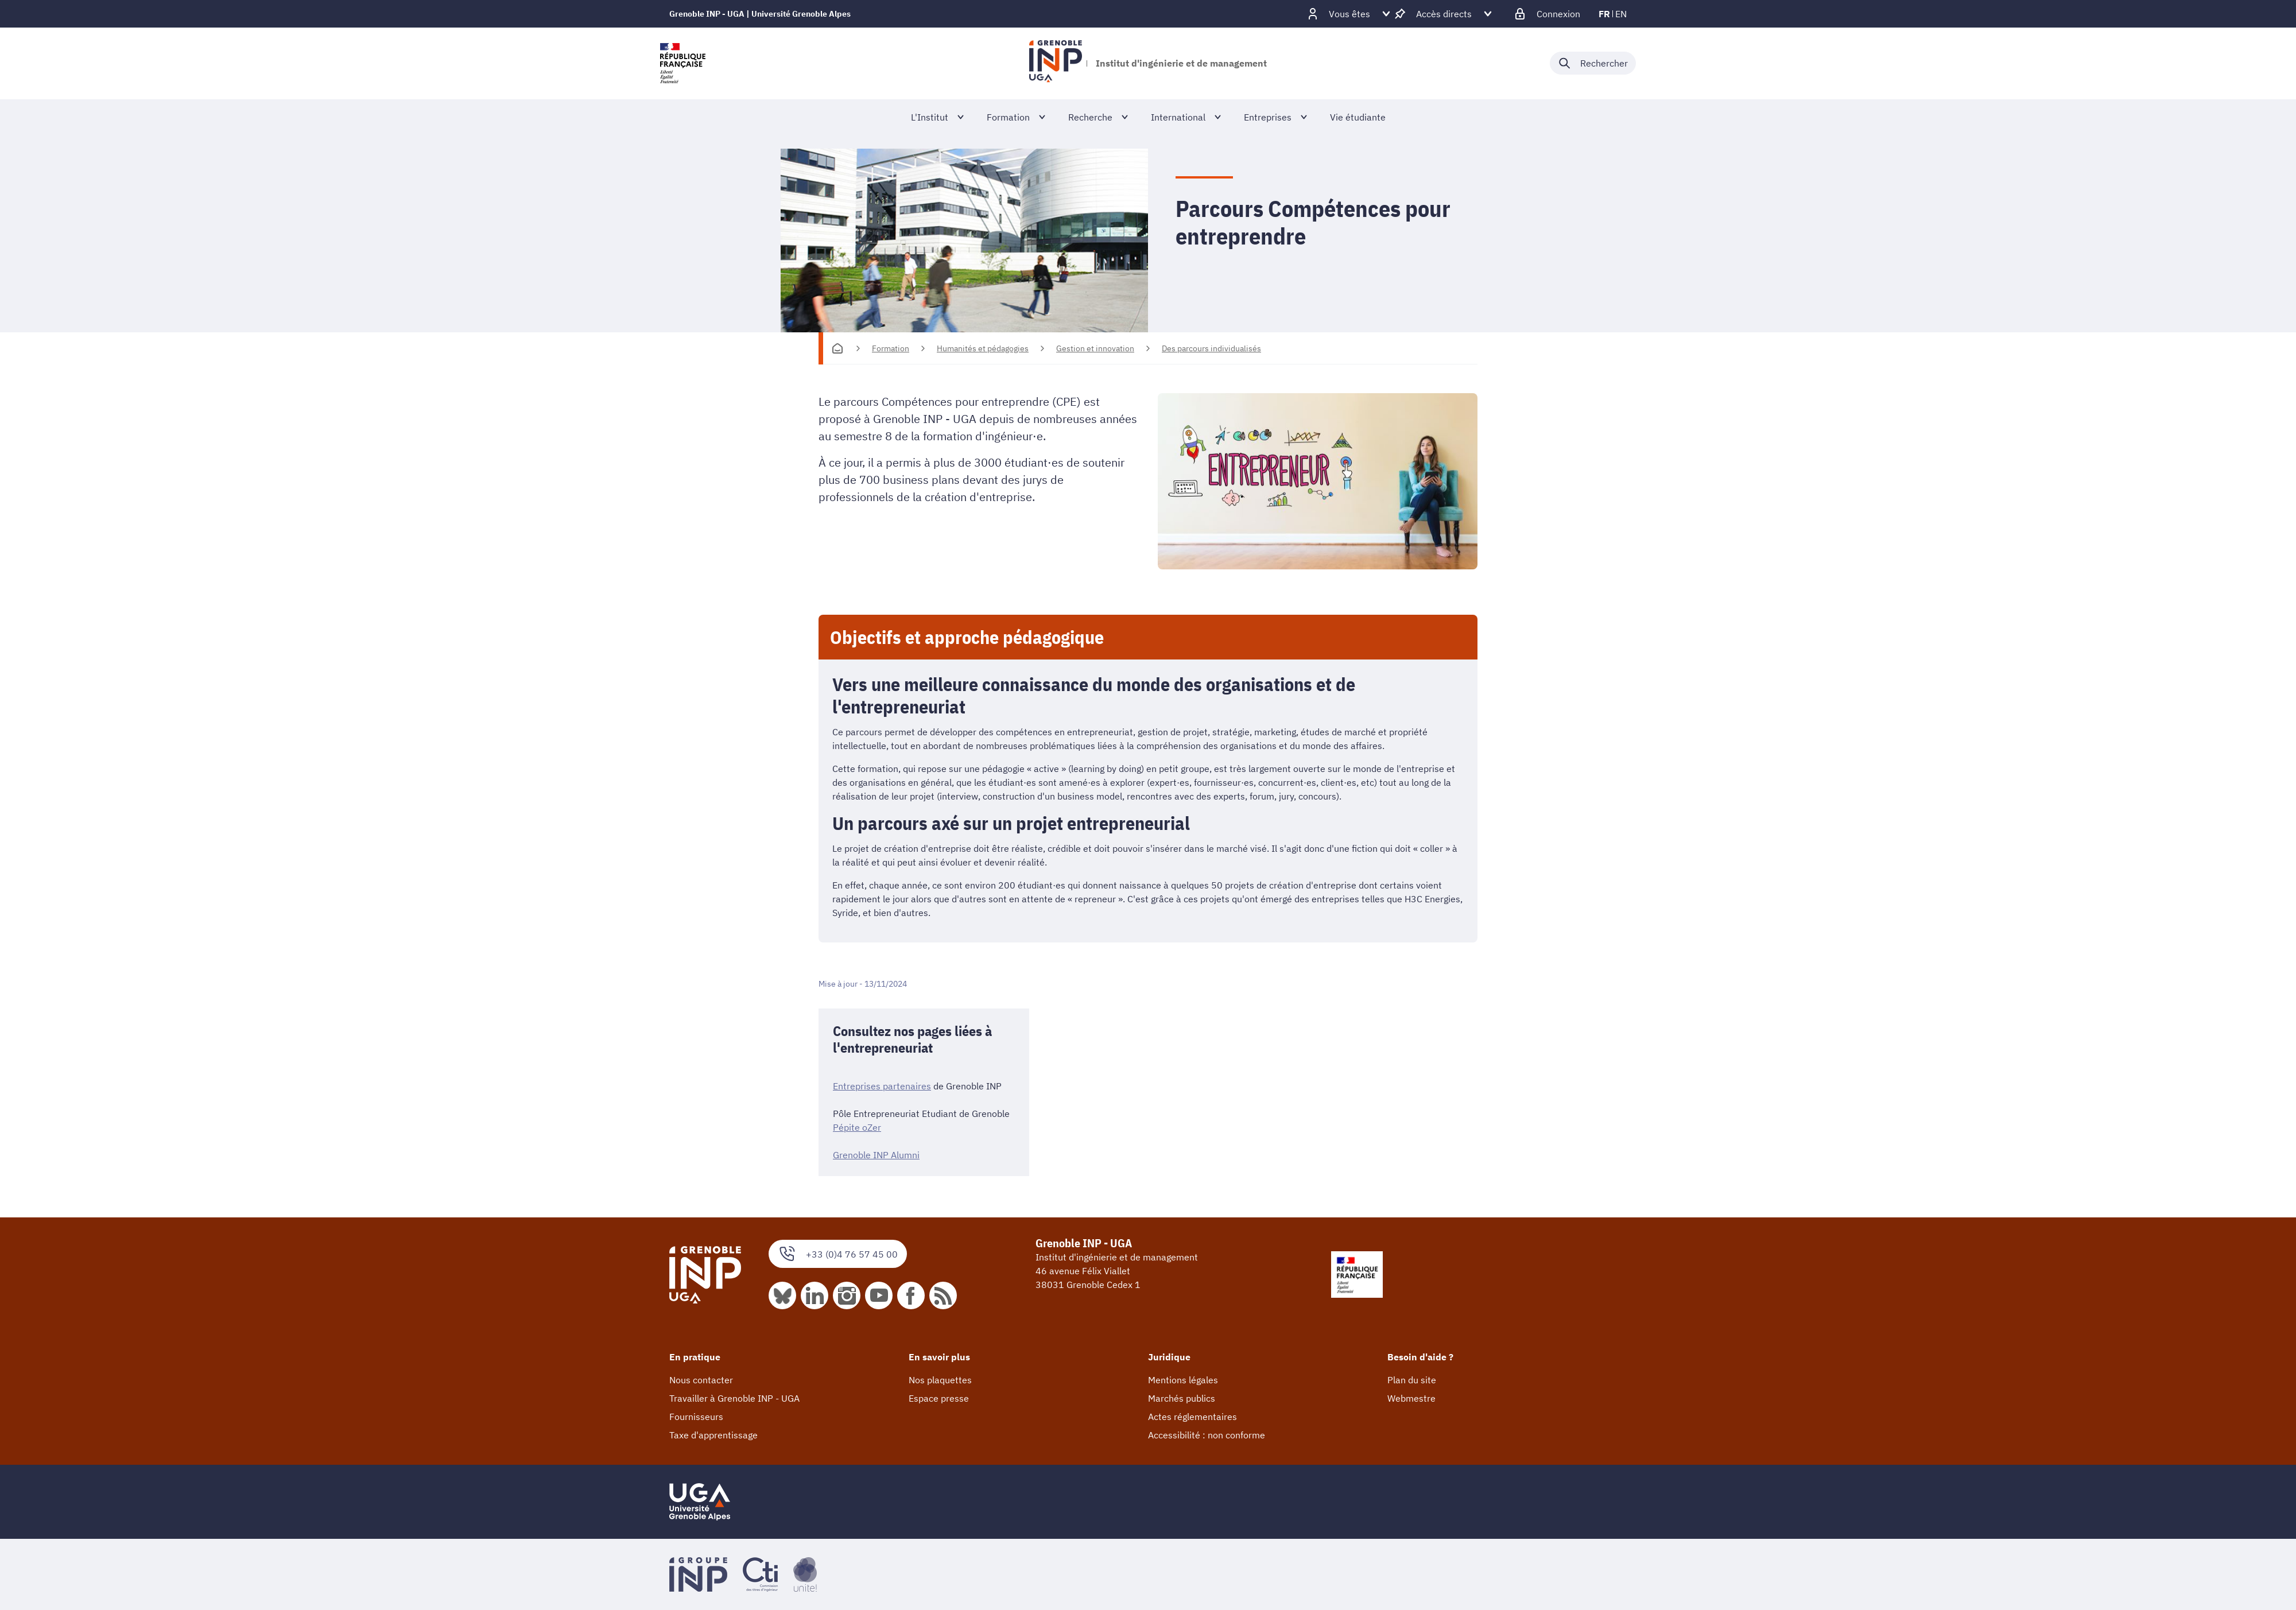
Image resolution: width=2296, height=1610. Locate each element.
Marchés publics (1181, 1398)
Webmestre (1411, 1398)
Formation (890, 348)
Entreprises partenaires (882, 1086)
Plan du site (1411, 1380)
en (1621, 14)
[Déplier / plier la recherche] (1593, 63)
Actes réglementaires (1192, 1416)
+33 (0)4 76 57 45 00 (838, 1253)
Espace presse (939, 1398)
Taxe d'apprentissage (713, 1435)
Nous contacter (701, 1380)
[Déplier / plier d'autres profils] (1349, 14)
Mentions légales (1183, 1380)
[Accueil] (837, 348)
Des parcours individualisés (1211, 348)
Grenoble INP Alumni (876, 1155)
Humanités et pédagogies (983, 348)
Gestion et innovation (1095, 348)
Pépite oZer (857, 1127)
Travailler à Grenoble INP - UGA (734, 1398)
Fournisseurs (696, 1416)
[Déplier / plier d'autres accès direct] (1444, 14)
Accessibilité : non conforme (1206, 1435)
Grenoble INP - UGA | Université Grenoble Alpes (760, 14)
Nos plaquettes (940, 1380)
